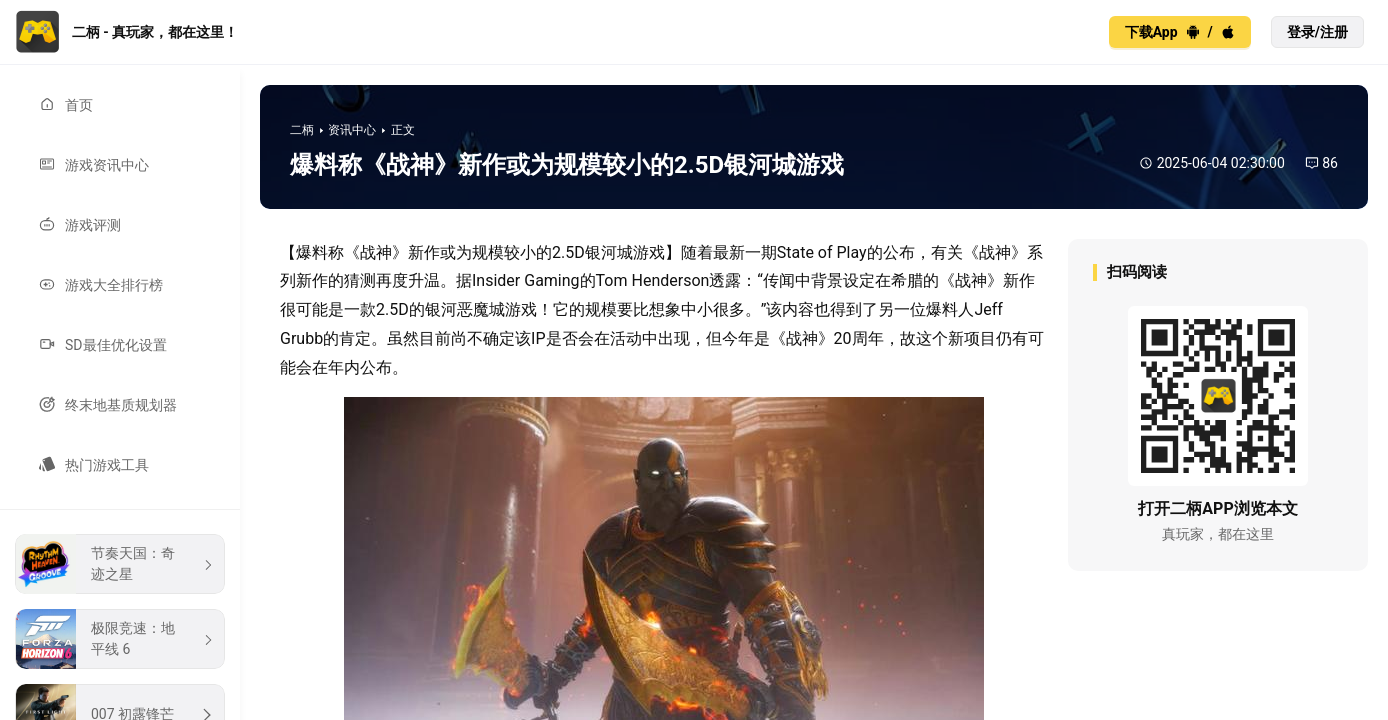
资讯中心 (352, 130)
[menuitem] (120, 105)
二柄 (302, 130)
